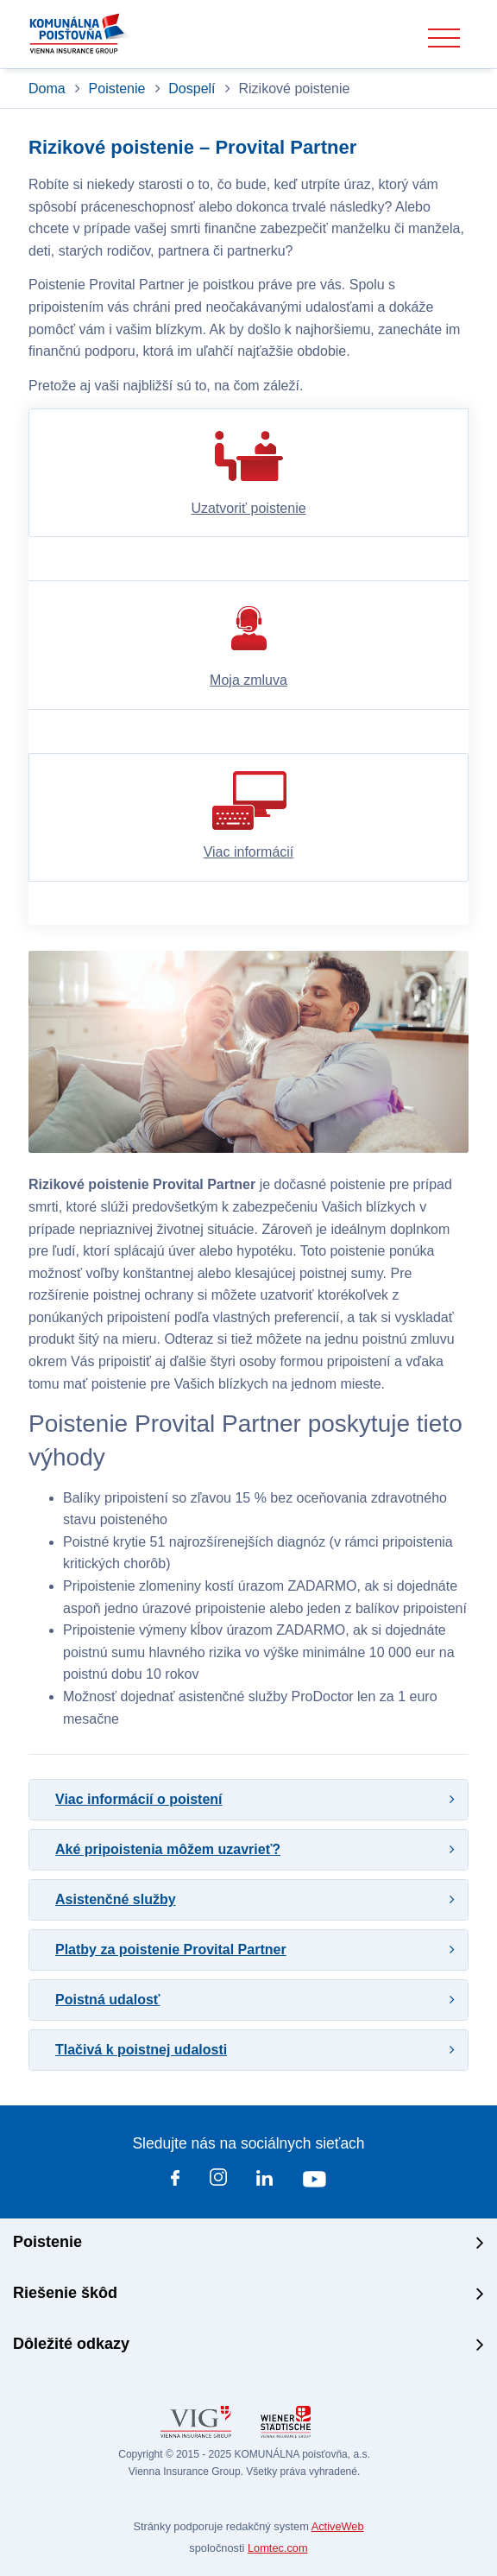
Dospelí (191, 88)
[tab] (248, 1800)
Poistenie (117, 88)
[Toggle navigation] (444, 38)
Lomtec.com (278, 2547)
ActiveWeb (337, 2526)
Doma (48, 88)
